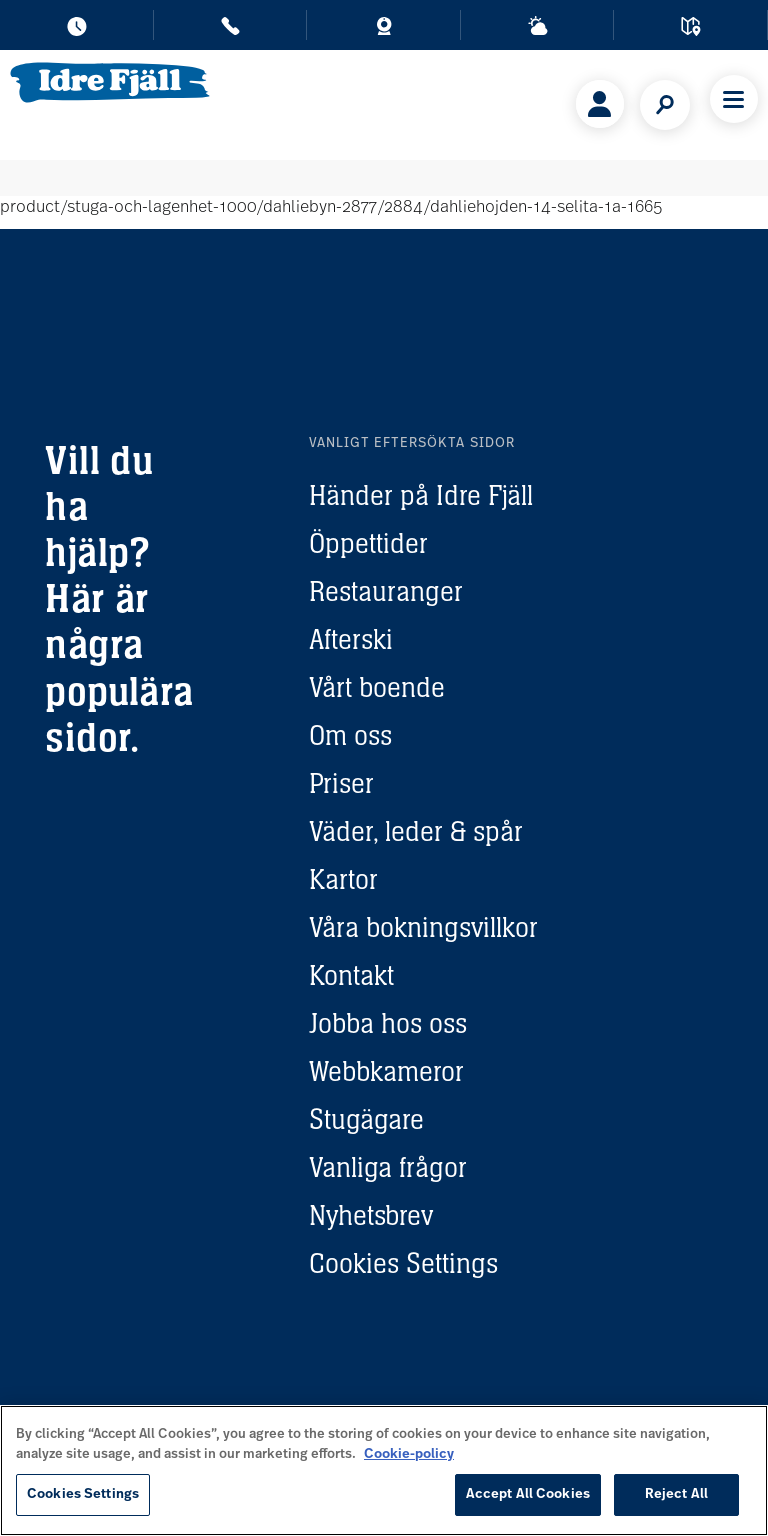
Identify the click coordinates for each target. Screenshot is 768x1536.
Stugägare (366, 1119)
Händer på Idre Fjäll (421, 495)
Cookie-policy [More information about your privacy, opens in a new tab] (409, 1454)
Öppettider (368, 543)
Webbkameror (386, 1071)
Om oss (350, 735)
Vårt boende (377, 687)
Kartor (343, 879)
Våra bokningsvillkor (423, 927)
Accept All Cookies (528, 1494)
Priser (341, 783)
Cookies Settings (403, 1263)
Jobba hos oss (388, 1023)
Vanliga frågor (388, 1167)
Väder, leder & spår (416, 831)
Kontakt (351, 975)
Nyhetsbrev (371, 1215)
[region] (384, 1470)
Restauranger (386, 591)
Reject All (676, 1494)
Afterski (351, 639)
